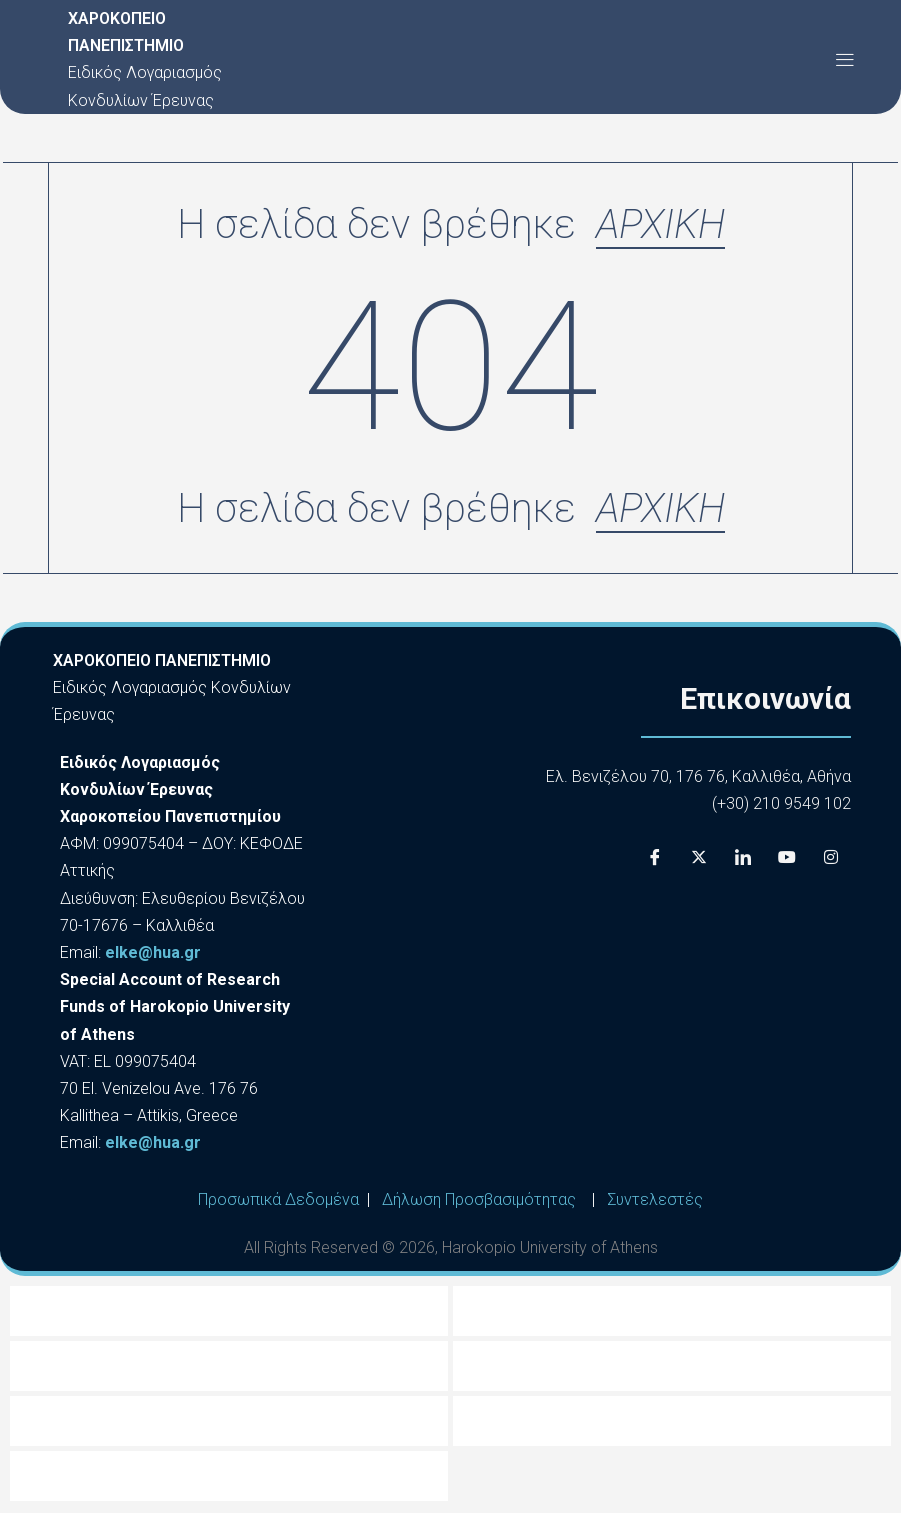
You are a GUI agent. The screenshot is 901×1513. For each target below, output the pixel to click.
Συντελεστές (655, 1202)
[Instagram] (831, 860)
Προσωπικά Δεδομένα (278, 1202)
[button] (844, 59)
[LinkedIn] (743, 860)
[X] (699, 860)
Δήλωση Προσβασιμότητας (479, 1202)
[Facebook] (655, 860)
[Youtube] (787, 860)
